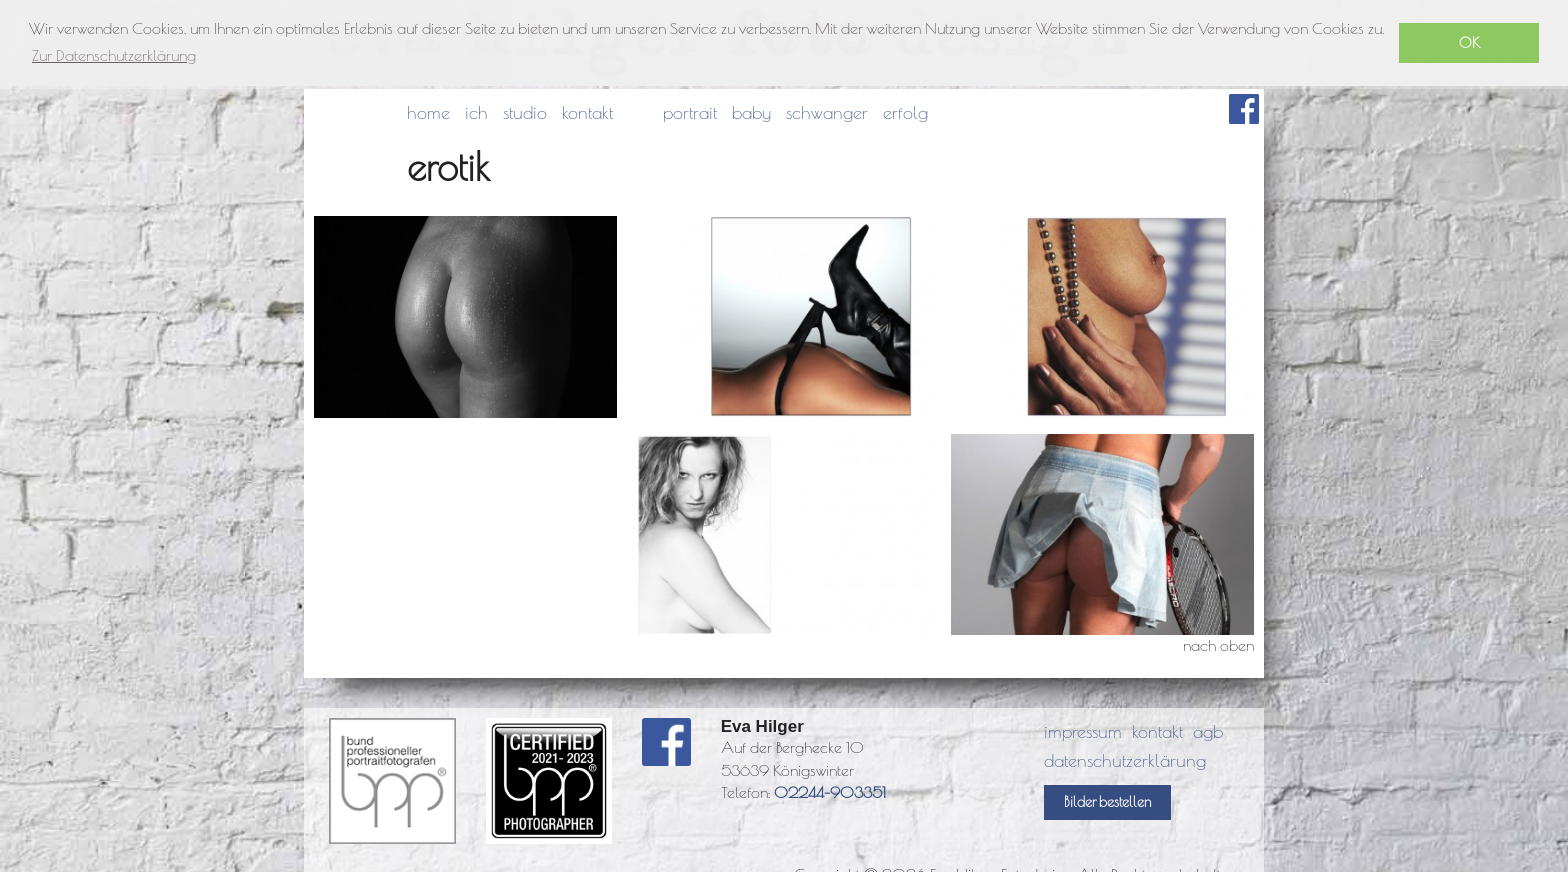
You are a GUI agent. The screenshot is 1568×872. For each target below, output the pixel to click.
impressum (1083, 731)
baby (751, 112)
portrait (690, 112)
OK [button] (1469, 42)
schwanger (827, 112)
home (428, 112)
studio (525, 112)
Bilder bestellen (1107, 802)
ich (476, 112)
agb (1208, 731)
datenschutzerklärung (1125, 760)
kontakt (587, 112)
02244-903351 (830, 792)
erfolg (905, 112)
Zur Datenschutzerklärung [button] (114, 55)
